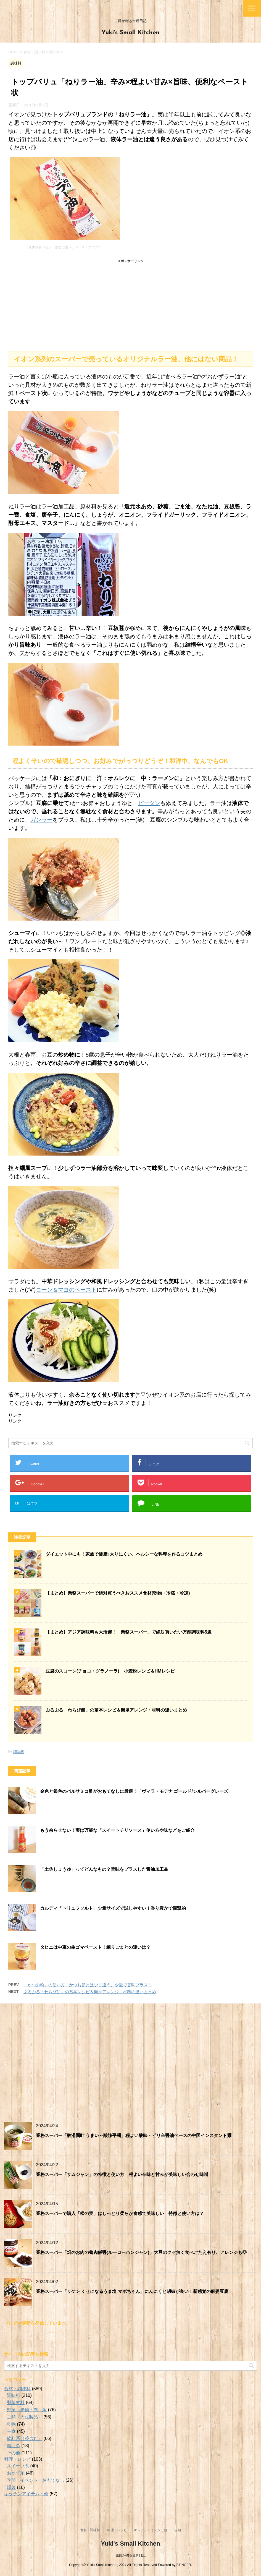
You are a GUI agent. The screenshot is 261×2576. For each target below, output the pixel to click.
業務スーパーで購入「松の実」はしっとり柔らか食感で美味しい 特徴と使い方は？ (120, 2213)
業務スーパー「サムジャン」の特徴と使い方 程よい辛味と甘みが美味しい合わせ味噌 (122, 2174)
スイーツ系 (18, 2465)
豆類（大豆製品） (24, 2417)
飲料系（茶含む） (24, 2438)
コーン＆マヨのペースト (66, 1290)
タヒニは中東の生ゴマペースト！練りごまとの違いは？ (95, 1947)
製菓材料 (16, 2402)
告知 (177, 2530)
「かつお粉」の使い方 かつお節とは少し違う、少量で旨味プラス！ (87, 1984)
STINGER (183, 2565)
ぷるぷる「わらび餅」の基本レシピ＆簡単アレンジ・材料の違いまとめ (116, 1710)
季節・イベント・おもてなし (35, 2480)
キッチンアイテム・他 (26, 2493)
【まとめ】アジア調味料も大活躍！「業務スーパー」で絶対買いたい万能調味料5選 (129, 1632)
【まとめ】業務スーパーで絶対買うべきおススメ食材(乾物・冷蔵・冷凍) (118, 1593)
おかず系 (16, 2473)
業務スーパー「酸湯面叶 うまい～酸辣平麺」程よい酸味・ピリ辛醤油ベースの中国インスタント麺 (133, 2135)
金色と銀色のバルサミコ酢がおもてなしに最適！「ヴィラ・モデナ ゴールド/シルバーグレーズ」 (136, 1791)
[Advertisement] (130, 304)
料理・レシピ (17, 2459)
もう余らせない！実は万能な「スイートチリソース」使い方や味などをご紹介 (117, 1830)
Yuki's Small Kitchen (130, 33)
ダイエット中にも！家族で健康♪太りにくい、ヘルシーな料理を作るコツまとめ (124, 1554)
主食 (11, 2431)
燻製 (11, 2487)
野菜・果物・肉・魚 (27, 2409)
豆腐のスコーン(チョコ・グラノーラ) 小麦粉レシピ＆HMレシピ (110, 1671)
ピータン (149, 803)
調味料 (18, 1752)
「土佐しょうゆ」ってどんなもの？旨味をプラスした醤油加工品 (104, 1869)
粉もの (13, 2445)
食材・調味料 (17, 2388)
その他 (13, 2452)
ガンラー (41, 820)
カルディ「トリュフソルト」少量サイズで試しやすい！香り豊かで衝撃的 (113, 1908)
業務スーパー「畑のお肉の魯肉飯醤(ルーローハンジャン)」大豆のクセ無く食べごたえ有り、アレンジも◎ (141, 2252)
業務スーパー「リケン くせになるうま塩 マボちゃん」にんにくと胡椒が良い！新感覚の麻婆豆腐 (132, 2291)
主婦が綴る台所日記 (131, 2555)
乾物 (11, 2424)
